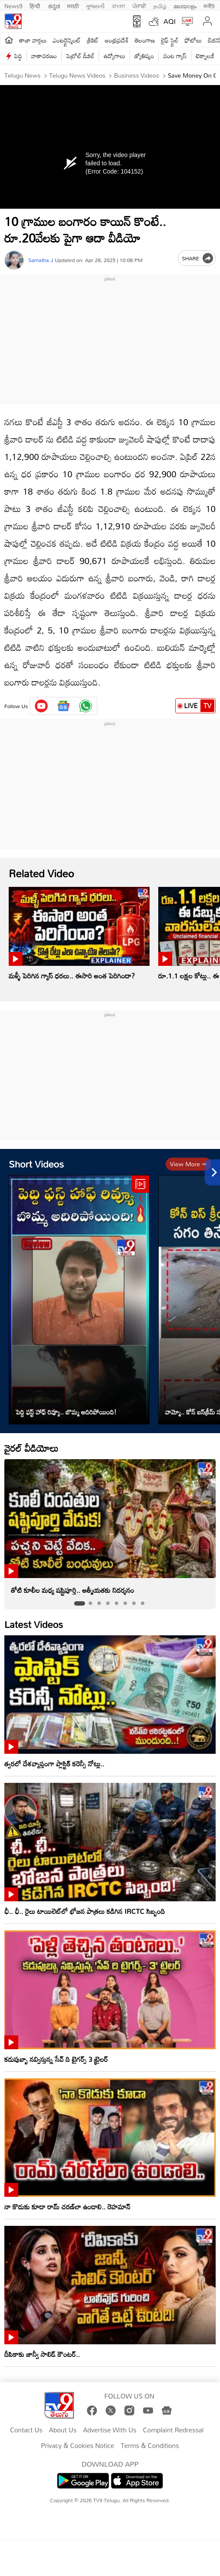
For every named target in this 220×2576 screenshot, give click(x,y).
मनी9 (208, 5)
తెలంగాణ (145, 40)
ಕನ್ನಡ (54, 5)
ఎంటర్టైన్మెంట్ (67, 40)
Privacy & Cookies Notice (77, 2446)
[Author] (14, 260)
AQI (169, 21)
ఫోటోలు (193, 40)
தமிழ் (160, 5)
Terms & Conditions (149, 2446)
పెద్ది (18, 56)
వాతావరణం (44, 56)
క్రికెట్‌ (93, 40)
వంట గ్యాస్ (175, 56)
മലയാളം (185, 5)
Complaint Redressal (173, 2430)
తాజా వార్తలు (33, 40)
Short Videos (36, 1164)
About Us (63, 2430)
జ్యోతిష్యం (144, 56)
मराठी (73, 5)
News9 (13, 5)
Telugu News (22, 75)
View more (188, 1164)
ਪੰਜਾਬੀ (139, 5)
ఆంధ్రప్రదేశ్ (117, 40)
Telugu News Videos (76, 75)
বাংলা (118, 5)
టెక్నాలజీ (205, 56)
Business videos (135, 75)
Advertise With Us (110, 2430)
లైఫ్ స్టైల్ (169, 40)
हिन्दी (36, 5)
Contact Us (26, 2430)
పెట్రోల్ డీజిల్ (80, 56)
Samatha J (40, 260)
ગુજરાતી (95, 5)
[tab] (79, 1603)
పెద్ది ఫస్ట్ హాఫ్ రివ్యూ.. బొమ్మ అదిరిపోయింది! (66, 1412)
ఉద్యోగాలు (114, 56)
